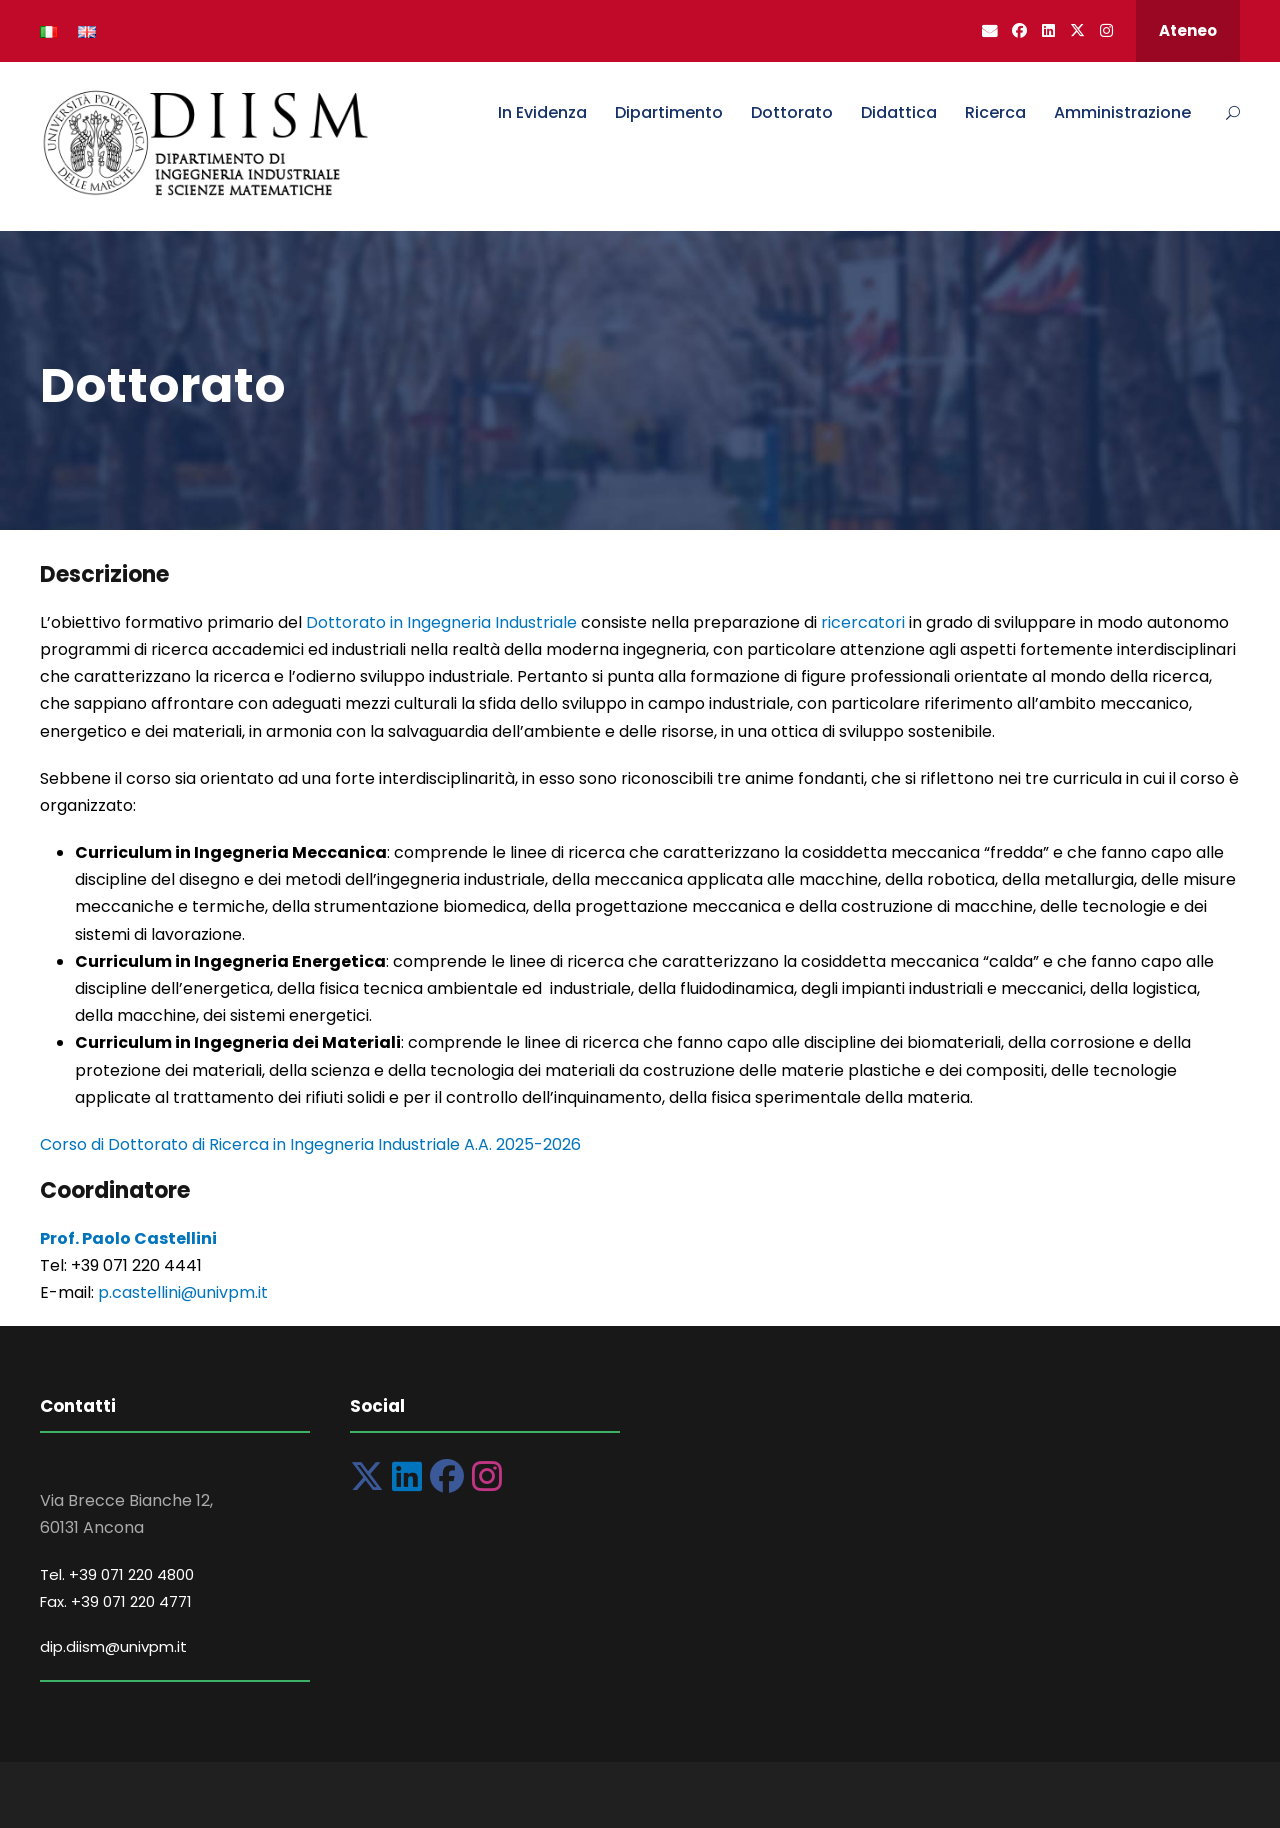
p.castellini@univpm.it (183, 1292)
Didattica (899, 112)
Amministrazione (1122, 112)
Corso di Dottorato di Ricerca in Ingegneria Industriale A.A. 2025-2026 (310, 1144)
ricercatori (865, 622)
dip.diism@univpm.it (113, 1646)
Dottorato (792, 112)
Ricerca (995, 112)
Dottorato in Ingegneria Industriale (439, 622)
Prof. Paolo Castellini (128, 1238)
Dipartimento (669, 112)
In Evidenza (542, 112)
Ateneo (1188, 30)
